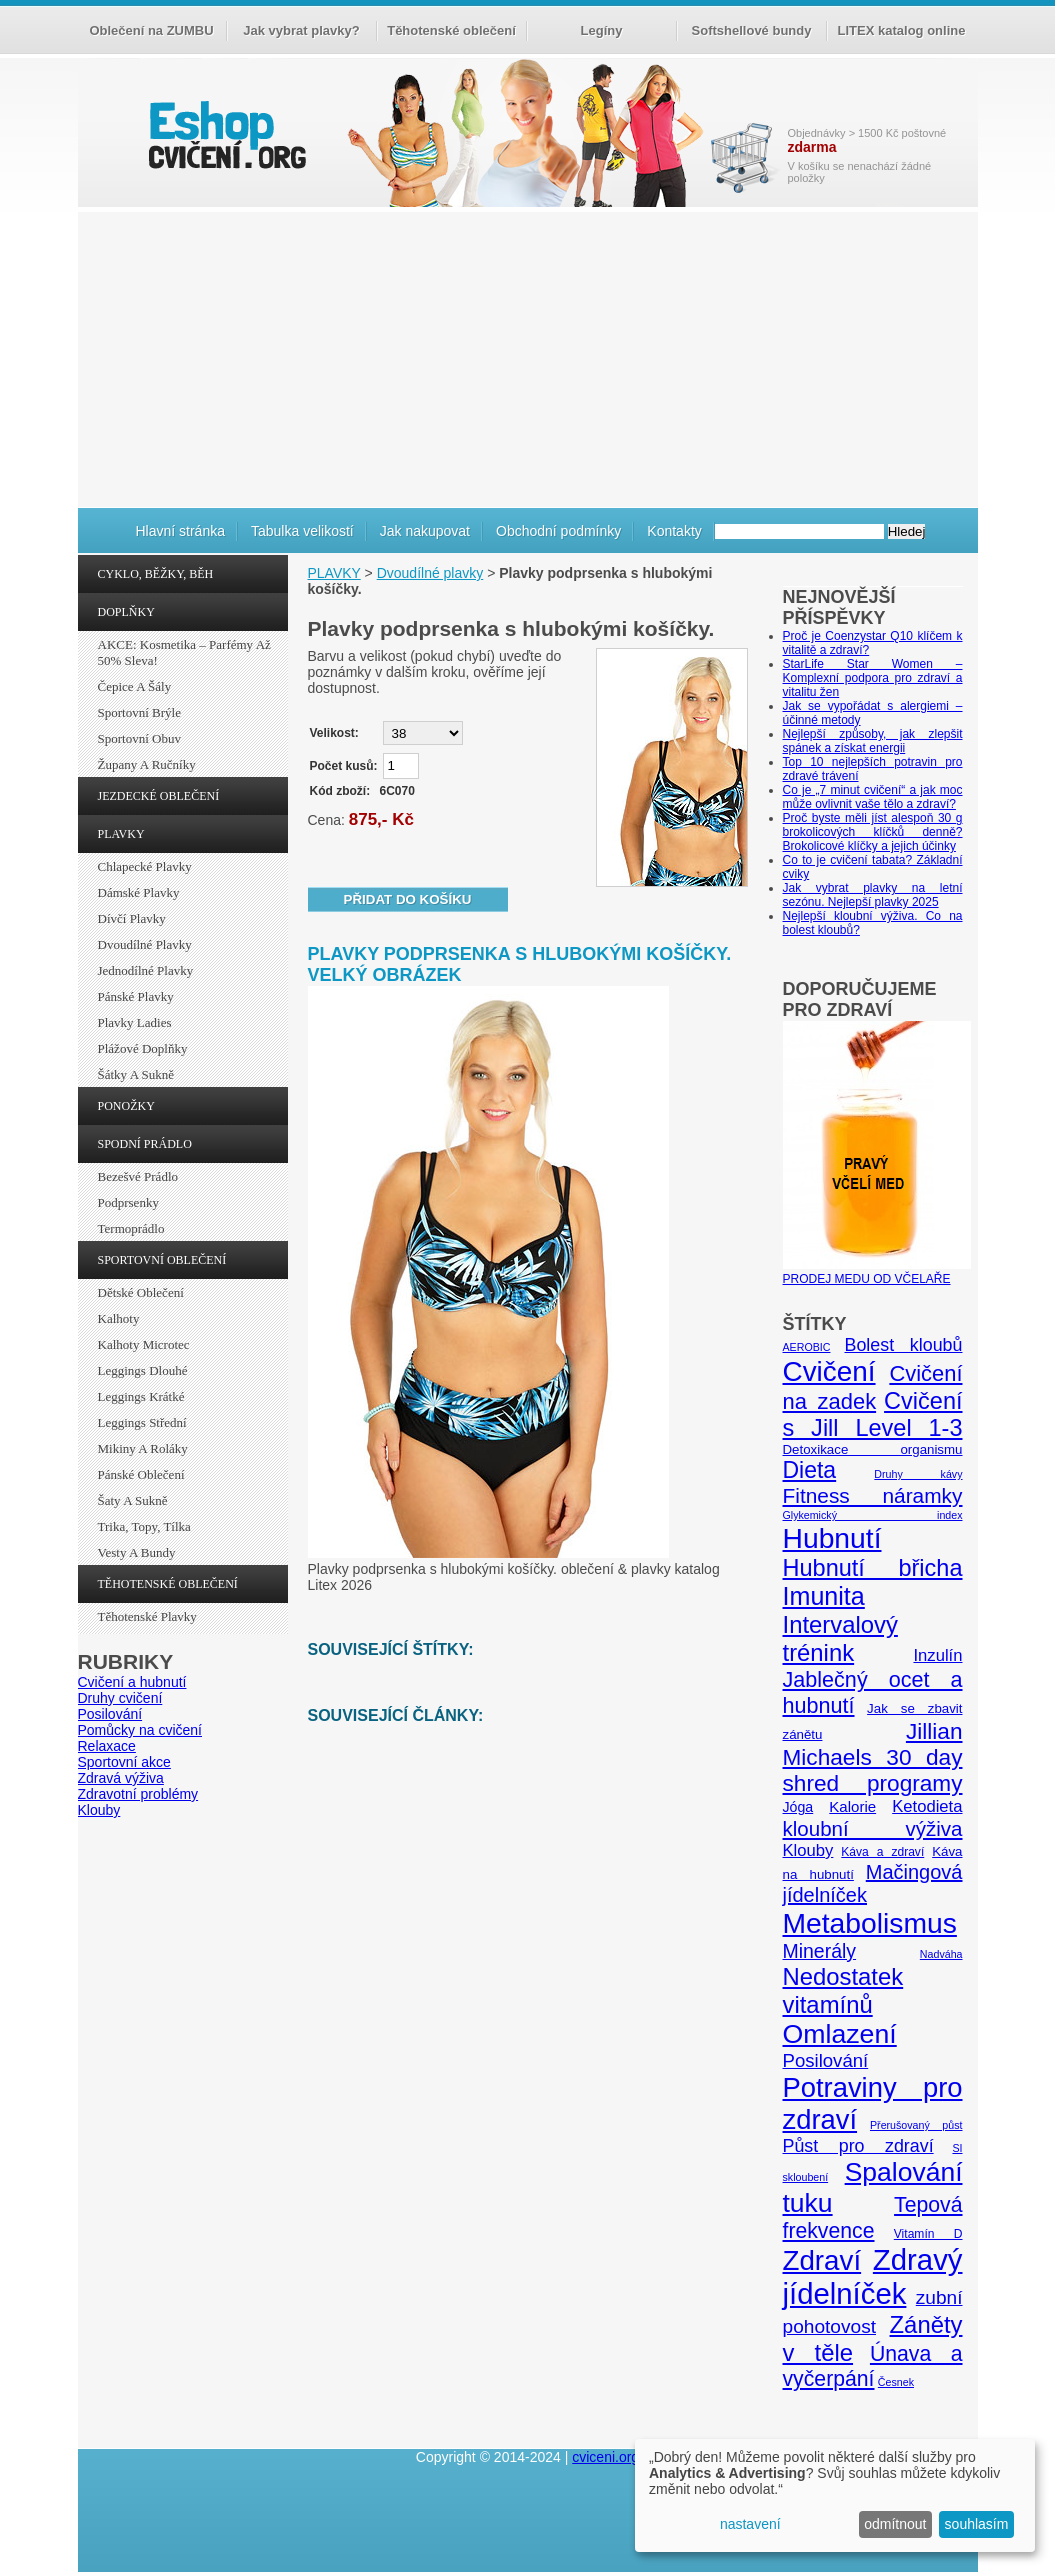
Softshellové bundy (752, 30)
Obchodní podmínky (558, 531)
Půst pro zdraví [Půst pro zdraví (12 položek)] (858, 2146)
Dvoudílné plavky (145, 944)
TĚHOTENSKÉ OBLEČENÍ (168, 1584)
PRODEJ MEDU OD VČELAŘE (877, 1272)
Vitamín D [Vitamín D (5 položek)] (928, 2234)
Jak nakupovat (425, 531)
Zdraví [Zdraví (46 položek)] (822, 2260)
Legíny (602, 30)
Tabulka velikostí (302, 531)
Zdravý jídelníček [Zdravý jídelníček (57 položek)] (873, 2276)
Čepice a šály (135, 686)
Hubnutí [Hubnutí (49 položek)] (832, 1538)
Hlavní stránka (180, 531)
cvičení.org (225, 134)
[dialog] (835, 2495)
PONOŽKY (126, 1106)
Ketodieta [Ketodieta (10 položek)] (927, 1806)
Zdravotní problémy (138, 1794)
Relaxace (107, 1746)
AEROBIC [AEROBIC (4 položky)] (807, 1347)
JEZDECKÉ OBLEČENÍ (159, 796)
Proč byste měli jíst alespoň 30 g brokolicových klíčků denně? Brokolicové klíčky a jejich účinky (873, 832)
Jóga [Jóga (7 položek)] (798, 1807)
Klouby (99, 1810)
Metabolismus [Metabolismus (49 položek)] (870, 1923)
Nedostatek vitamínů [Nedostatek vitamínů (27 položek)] (843, 1990)
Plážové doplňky (143, 1048)
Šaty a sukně (133, 1500)
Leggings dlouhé (143, 1370)
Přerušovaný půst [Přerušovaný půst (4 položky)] (916, 2125)
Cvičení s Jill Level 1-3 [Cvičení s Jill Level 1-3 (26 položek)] (873, 1414)
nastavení (750, 2524)
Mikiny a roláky (143, 1448)
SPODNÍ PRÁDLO (145, 1144)
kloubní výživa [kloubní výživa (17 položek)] (873, 1828)
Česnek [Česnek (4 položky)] (896, 2382)
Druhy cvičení (120, 1698)
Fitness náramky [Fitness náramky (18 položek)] (873, 1495)
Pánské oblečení (141, 1474)
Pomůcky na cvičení (140, 1730)
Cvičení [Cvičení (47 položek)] (829, 1371)
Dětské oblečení (141, 1292)
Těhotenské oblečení (451, 30)
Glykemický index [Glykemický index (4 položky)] (873, 1515)
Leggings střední (142, 1422)
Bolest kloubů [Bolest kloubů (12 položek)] (903, 1345)
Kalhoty (119, 1318)
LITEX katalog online (902, 30)
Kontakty (674, 531)
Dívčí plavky (132, 918)
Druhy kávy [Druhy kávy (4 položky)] (918, 1474)
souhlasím (977, 2524)
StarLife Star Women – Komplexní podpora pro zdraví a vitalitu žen (873, 678)
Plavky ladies (135, 1022)
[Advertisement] (528, 357)
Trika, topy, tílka (144, 1526)
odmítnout (895, 2524)
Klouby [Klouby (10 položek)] (808, 1850)
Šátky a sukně (136, 1074)
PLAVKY (121, 834)
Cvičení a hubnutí (132, 1682)
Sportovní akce (124, 1762)
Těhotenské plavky (147, 1616)
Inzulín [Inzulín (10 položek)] (937, 1655)
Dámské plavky (139, 892)
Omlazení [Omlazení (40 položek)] (840, 2034)
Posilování (110, 1714)
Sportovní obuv (139, 738)
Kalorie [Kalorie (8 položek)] (852, 1806)
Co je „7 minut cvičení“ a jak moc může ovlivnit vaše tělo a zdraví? (873, 797)
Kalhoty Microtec (144, 1344)
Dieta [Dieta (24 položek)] (810, 1470)
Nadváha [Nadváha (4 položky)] (941, 1954)
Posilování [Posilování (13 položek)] (826, 2060)
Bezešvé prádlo (138, 1176)
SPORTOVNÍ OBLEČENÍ (162, 1260)
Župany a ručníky (147, 764)
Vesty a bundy (137, 1552)
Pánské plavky (136, 996)
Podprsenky (128, 1202)
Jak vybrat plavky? (301, 30)
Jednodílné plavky (146, 970)
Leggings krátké (141, 1396)
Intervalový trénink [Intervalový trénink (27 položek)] (840, 1638)
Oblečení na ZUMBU (151, 30)
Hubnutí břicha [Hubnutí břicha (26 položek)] (873, 1568)
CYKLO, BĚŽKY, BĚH (156, 574)
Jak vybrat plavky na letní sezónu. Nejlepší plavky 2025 (873, 895)
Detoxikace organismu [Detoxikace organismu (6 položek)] (873, 1449)
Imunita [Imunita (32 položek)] (824, 1596)
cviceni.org (605, 2457)
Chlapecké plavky (145, 866)
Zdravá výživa (121, 1778)
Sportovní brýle (139, 712)
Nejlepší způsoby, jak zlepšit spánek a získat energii (873, 741)
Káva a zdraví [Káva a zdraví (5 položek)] (882, 1852)
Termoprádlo (131, 1228)
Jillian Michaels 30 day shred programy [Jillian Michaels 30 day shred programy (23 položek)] (873, 1757)
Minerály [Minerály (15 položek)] (820, 1951)
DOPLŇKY (126, 612)
